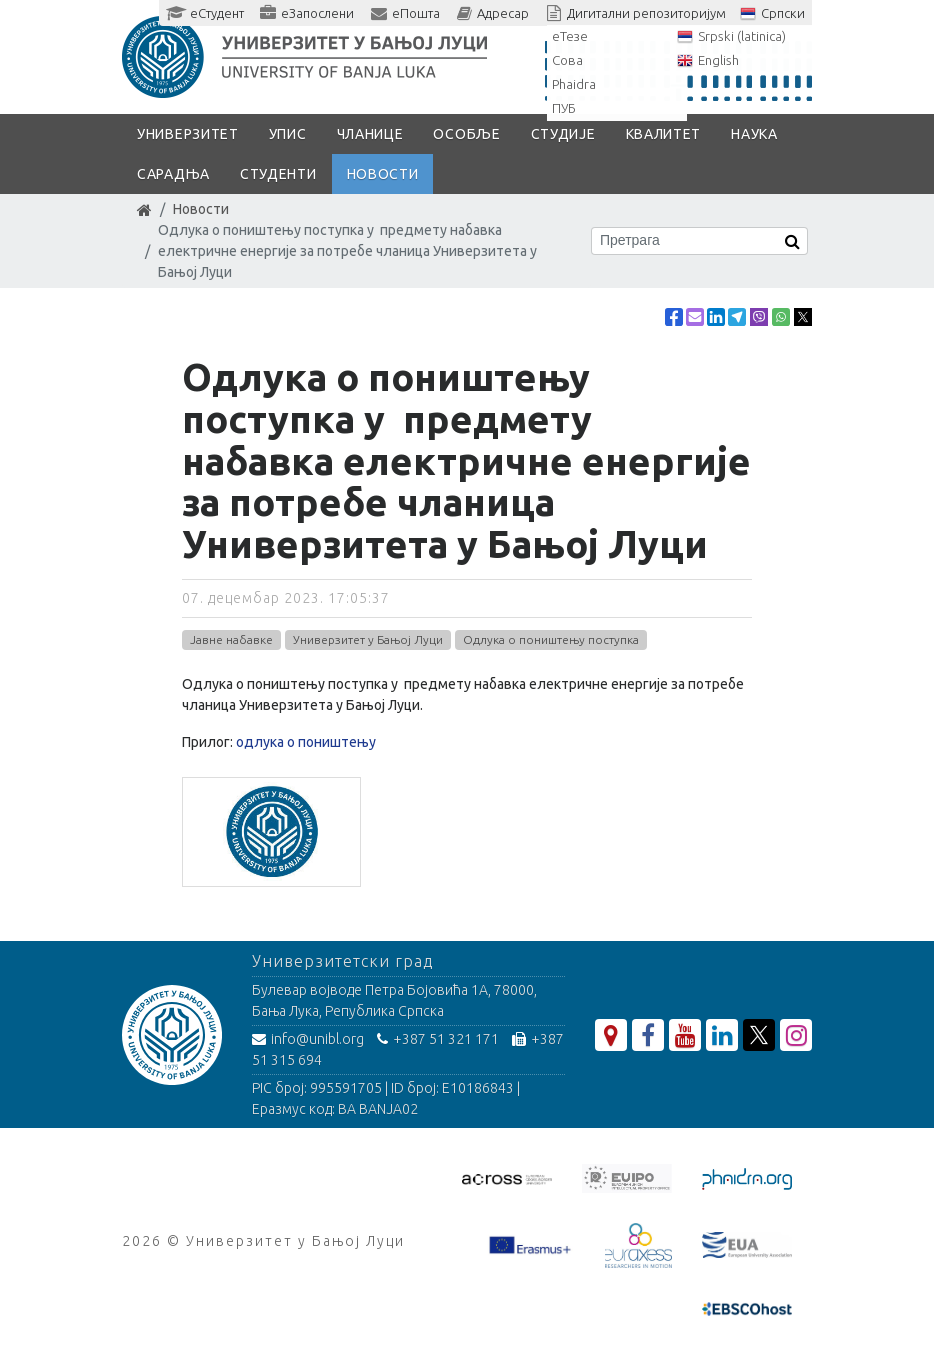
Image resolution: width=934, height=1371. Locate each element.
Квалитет (664, 134)
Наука (754, 134)
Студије (563, 134)
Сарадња (173, 174)
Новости (383, 174)
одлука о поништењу (306, 742)
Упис (288, 134)
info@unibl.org (308, 1039)
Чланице (370, 134)
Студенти (278, 174)
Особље (466, 134)
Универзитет (188, 134)
